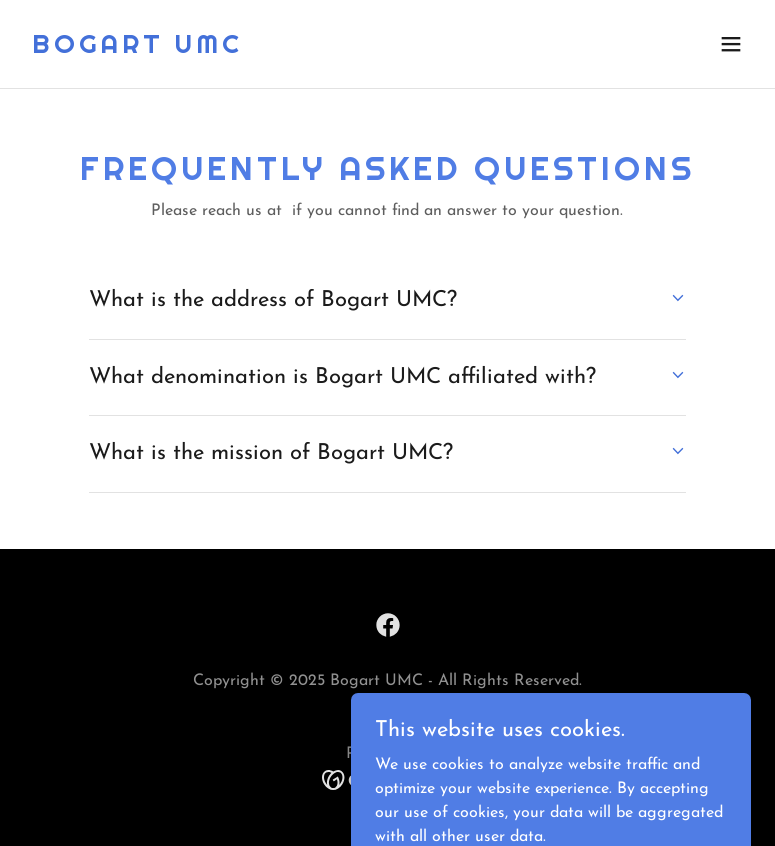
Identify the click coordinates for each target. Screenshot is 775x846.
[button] (731, 44)
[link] (137, 49)
